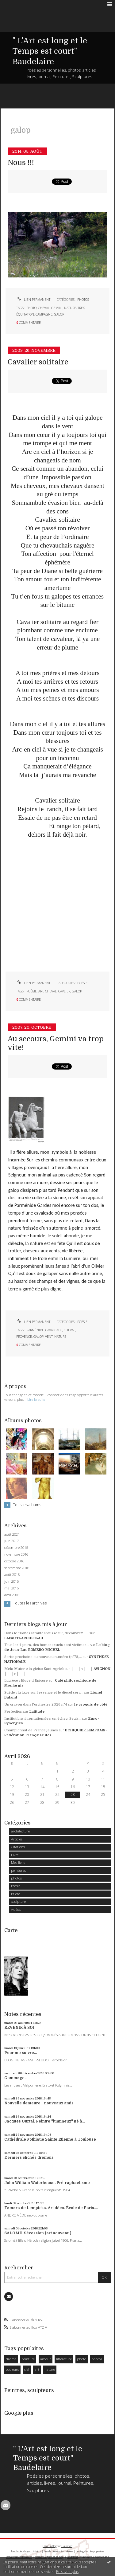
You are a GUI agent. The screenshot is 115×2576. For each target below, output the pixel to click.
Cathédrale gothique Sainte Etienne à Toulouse (50, 2139)
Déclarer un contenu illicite (19, 2556)
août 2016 (12, 1575)
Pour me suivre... (20, 2053)
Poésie (82, 983)
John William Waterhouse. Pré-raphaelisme (47, 2183)
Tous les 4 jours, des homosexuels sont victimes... (46, 1645)
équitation (25, 314)
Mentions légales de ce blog (49, 2556)
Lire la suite (36, 1399)
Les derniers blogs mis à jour (26, 2551)
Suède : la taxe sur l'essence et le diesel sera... (43, 1692)
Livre (14, 1854)
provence (24, 1336)
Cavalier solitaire (38, 362)
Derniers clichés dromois (29, 2157)
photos (83, 299)
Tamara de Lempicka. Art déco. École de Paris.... (51, 2208)
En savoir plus (67, 2571)
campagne (44, 314)
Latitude (36, 1712)
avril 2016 (11, 1595)
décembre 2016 (16, 1547)
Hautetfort (66, 2546)
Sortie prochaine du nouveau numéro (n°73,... (43, 1657)
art (41, 991)
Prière (15, 1893)
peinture (28, 2359)
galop (59, 314)
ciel (26, 2369)
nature (70, 308)
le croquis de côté (90, 1704)
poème (31, 991)
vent (49, 1336)
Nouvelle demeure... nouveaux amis (39, 2103)
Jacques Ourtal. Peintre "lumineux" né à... (44, 2121)
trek (81, 308)
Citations (18, 1846)
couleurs (12, 2369)
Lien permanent (33, 299)
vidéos (16, 1909)
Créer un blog (50, 2546)
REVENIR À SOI (19, 2027)
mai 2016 (11, 1588)
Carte (10, 1930)
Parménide (35, 1330)
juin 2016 (11, 1581)
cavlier (64, 991)
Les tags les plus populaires (90, 2551)
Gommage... (15, 2078)
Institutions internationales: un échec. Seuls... (42, 1719)
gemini (57, 308)
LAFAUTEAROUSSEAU (23, 1638)
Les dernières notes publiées (58, 2551)
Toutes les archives (30, 1603)
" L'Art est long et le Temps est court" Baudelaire (50, 51)
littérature (64, 2359)
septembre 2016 (16, 1568)
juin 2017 (11, 1541)
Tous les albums (27, 1504)
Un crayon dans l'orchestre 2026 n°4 (35, 1704)
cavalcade (53, 1330)
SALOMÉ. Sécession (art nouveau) (37, 2233)
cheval (44, 308)
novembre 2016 (16, 1554)
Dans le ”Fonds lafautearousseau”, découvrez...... (46, 1633)
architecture (20, 1831)
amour (45, 2359)
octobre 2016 (14, 1561)
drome (11, 2359)
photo (31, 308)
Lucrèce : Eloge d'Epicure (26, 1681)
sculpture (18, 1901)
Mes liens (18, 1862)
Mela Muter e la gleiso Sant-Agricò (34, 1669)
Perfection (13, 1712)
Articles (16, 1839)
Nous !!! (21, 163)
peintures (18, 1870)
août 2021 (12, 1534)
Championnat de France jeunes (31, 1730)
